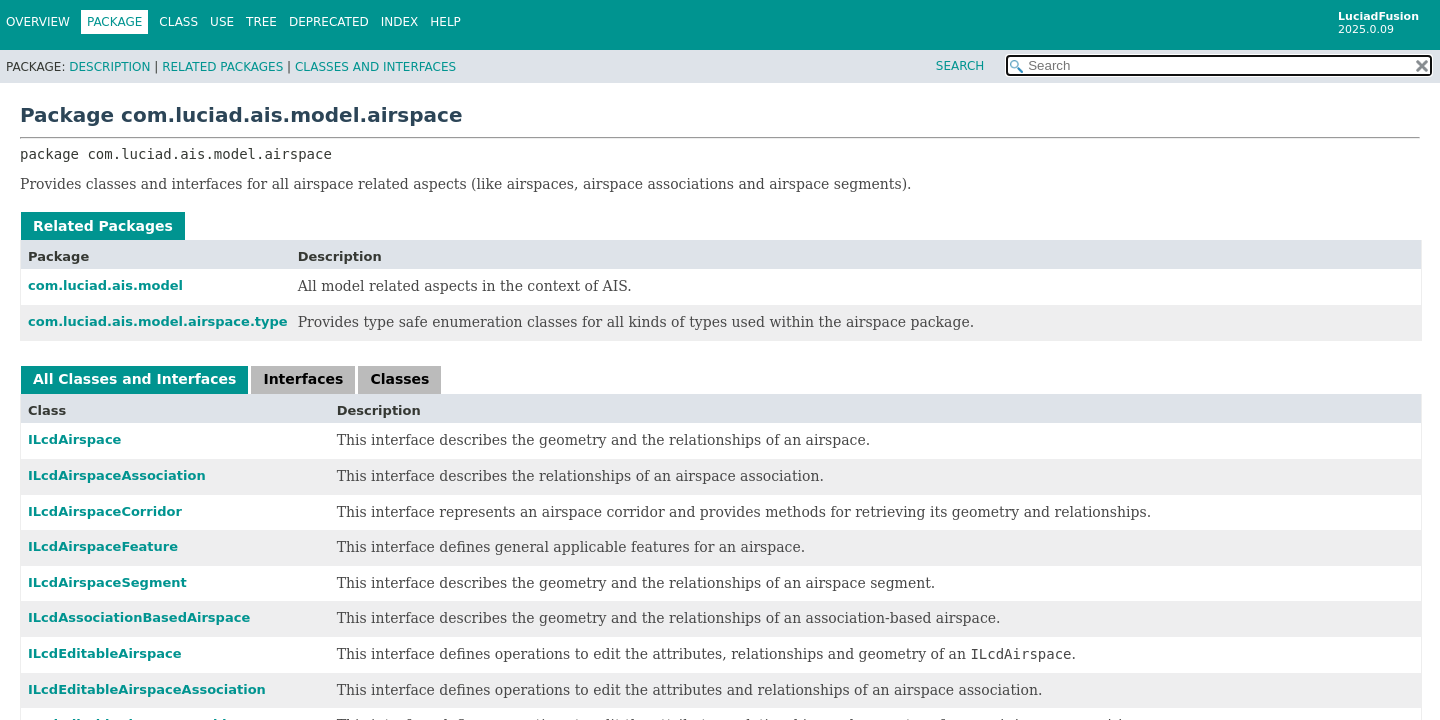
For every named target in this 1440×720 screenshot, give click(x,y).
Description (109, 67)
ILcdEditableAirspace (105, 653)
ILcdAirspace (74, 439)
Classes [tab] (399, 379)
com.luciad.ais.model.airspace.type (158, 321)
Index (400, 22)
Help (445, 22)
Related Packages (222, 67)
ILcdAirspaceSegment (107, 582)
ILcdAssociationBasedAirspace (139, 617)
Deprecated (329, 22)
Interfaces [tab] (303, 379)
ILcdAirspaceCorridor (105, 511)
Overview (38, 22)
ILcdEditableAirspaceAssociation (147, 689)
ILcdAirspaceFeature (103, 546)
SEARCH (960, 66)
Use (222, 22)
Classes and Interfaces (375, 67)
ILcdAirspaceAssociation (117, 475)
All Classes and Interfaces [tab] (134, 379)
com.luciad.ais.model (105, 285)
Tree (261, 22)
